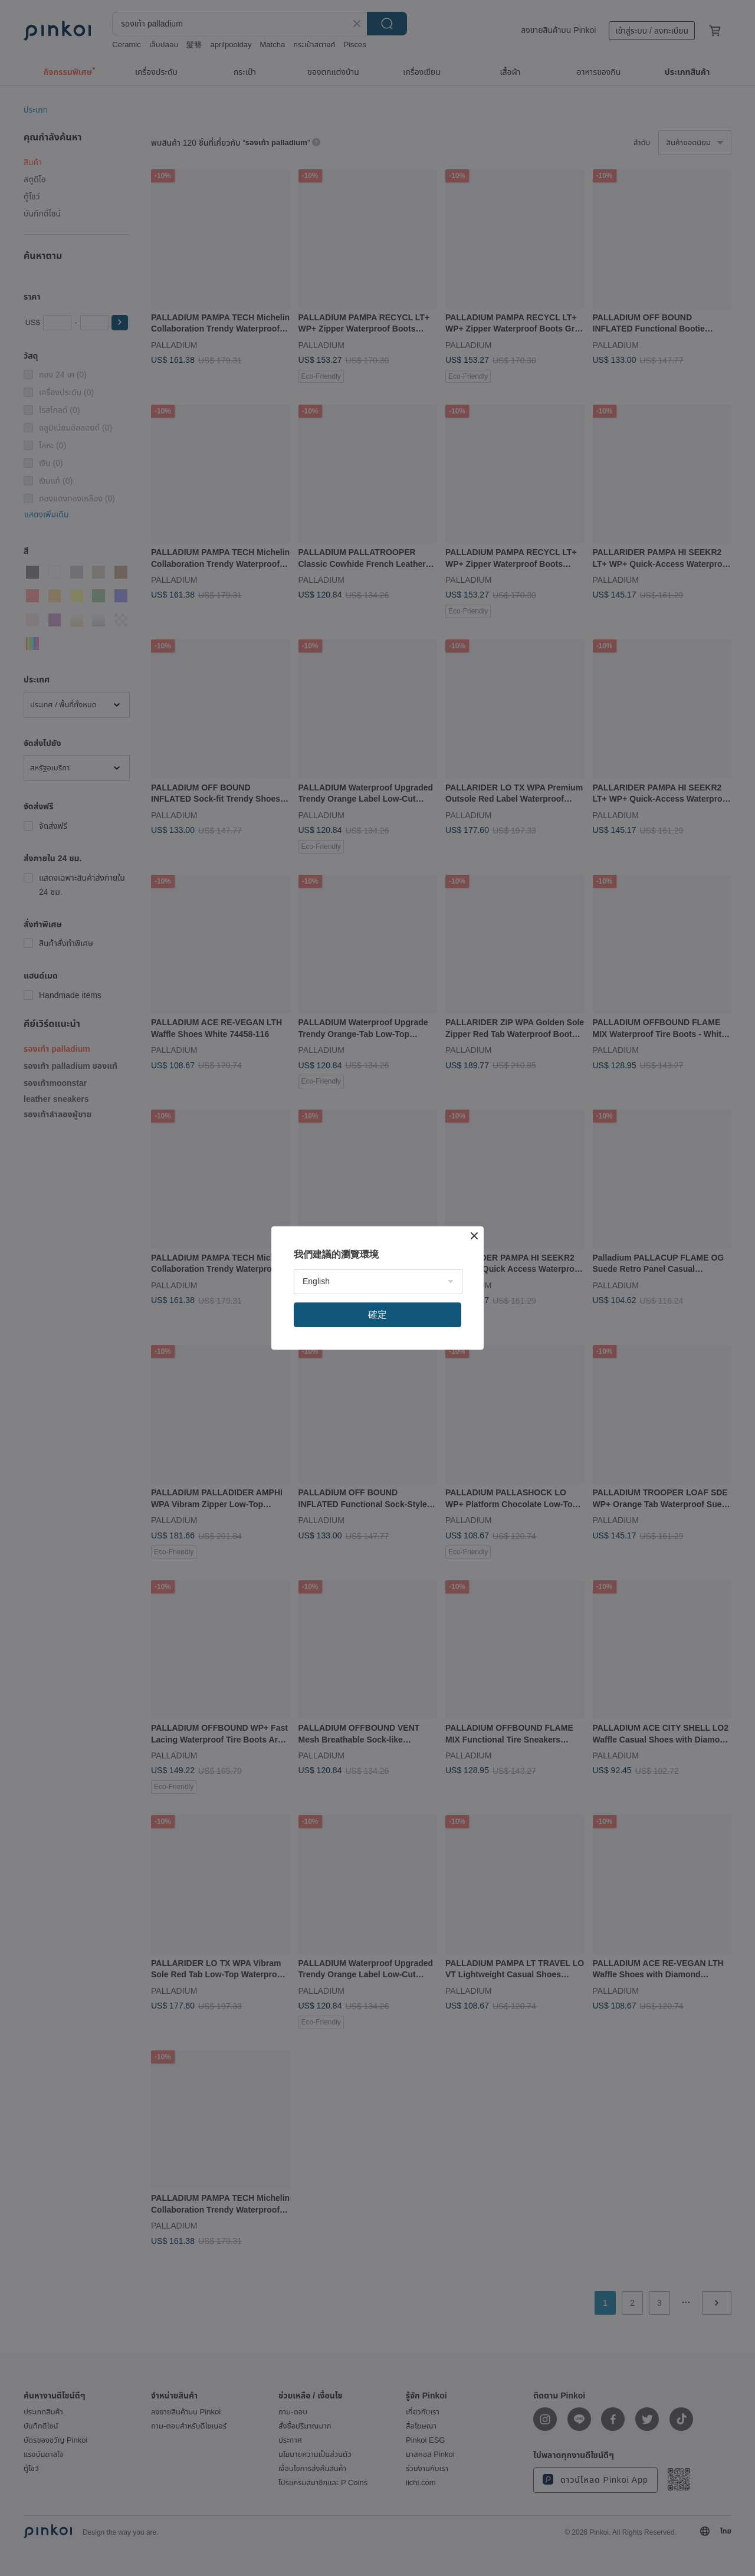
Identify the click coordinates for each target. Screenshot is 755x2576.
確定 (377, 1315)
